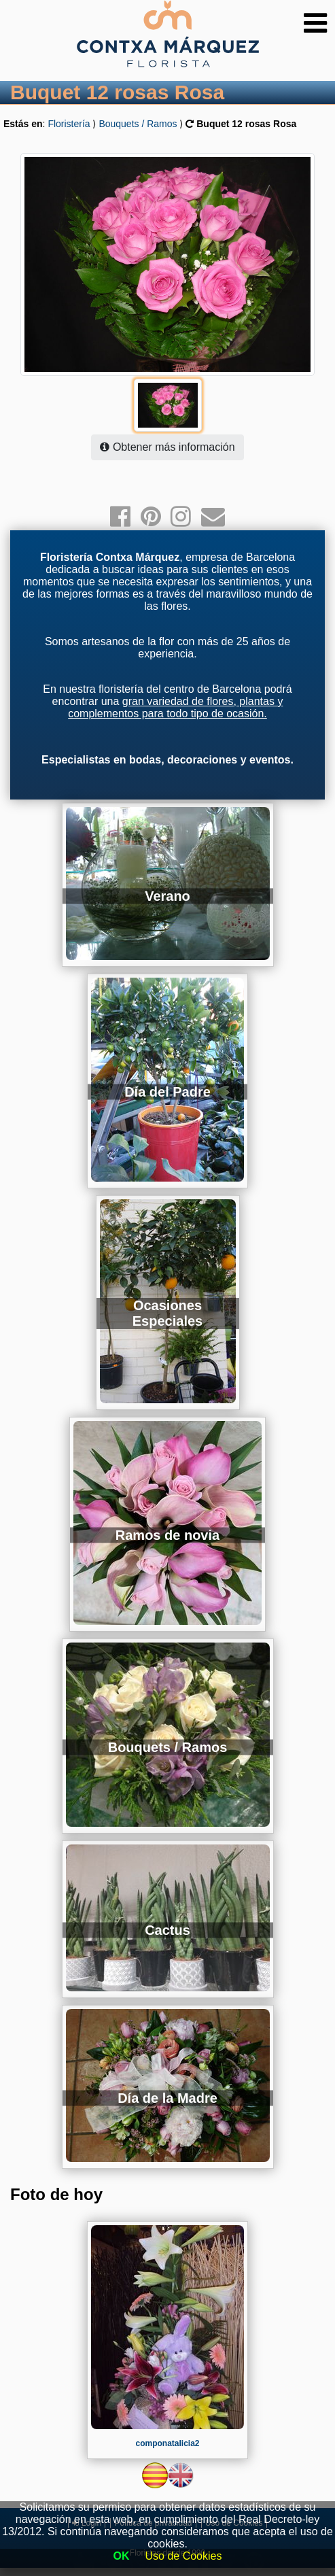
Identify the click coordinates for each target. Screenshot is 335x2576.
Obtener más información (167, 447)
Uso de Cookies (183, 2556)
